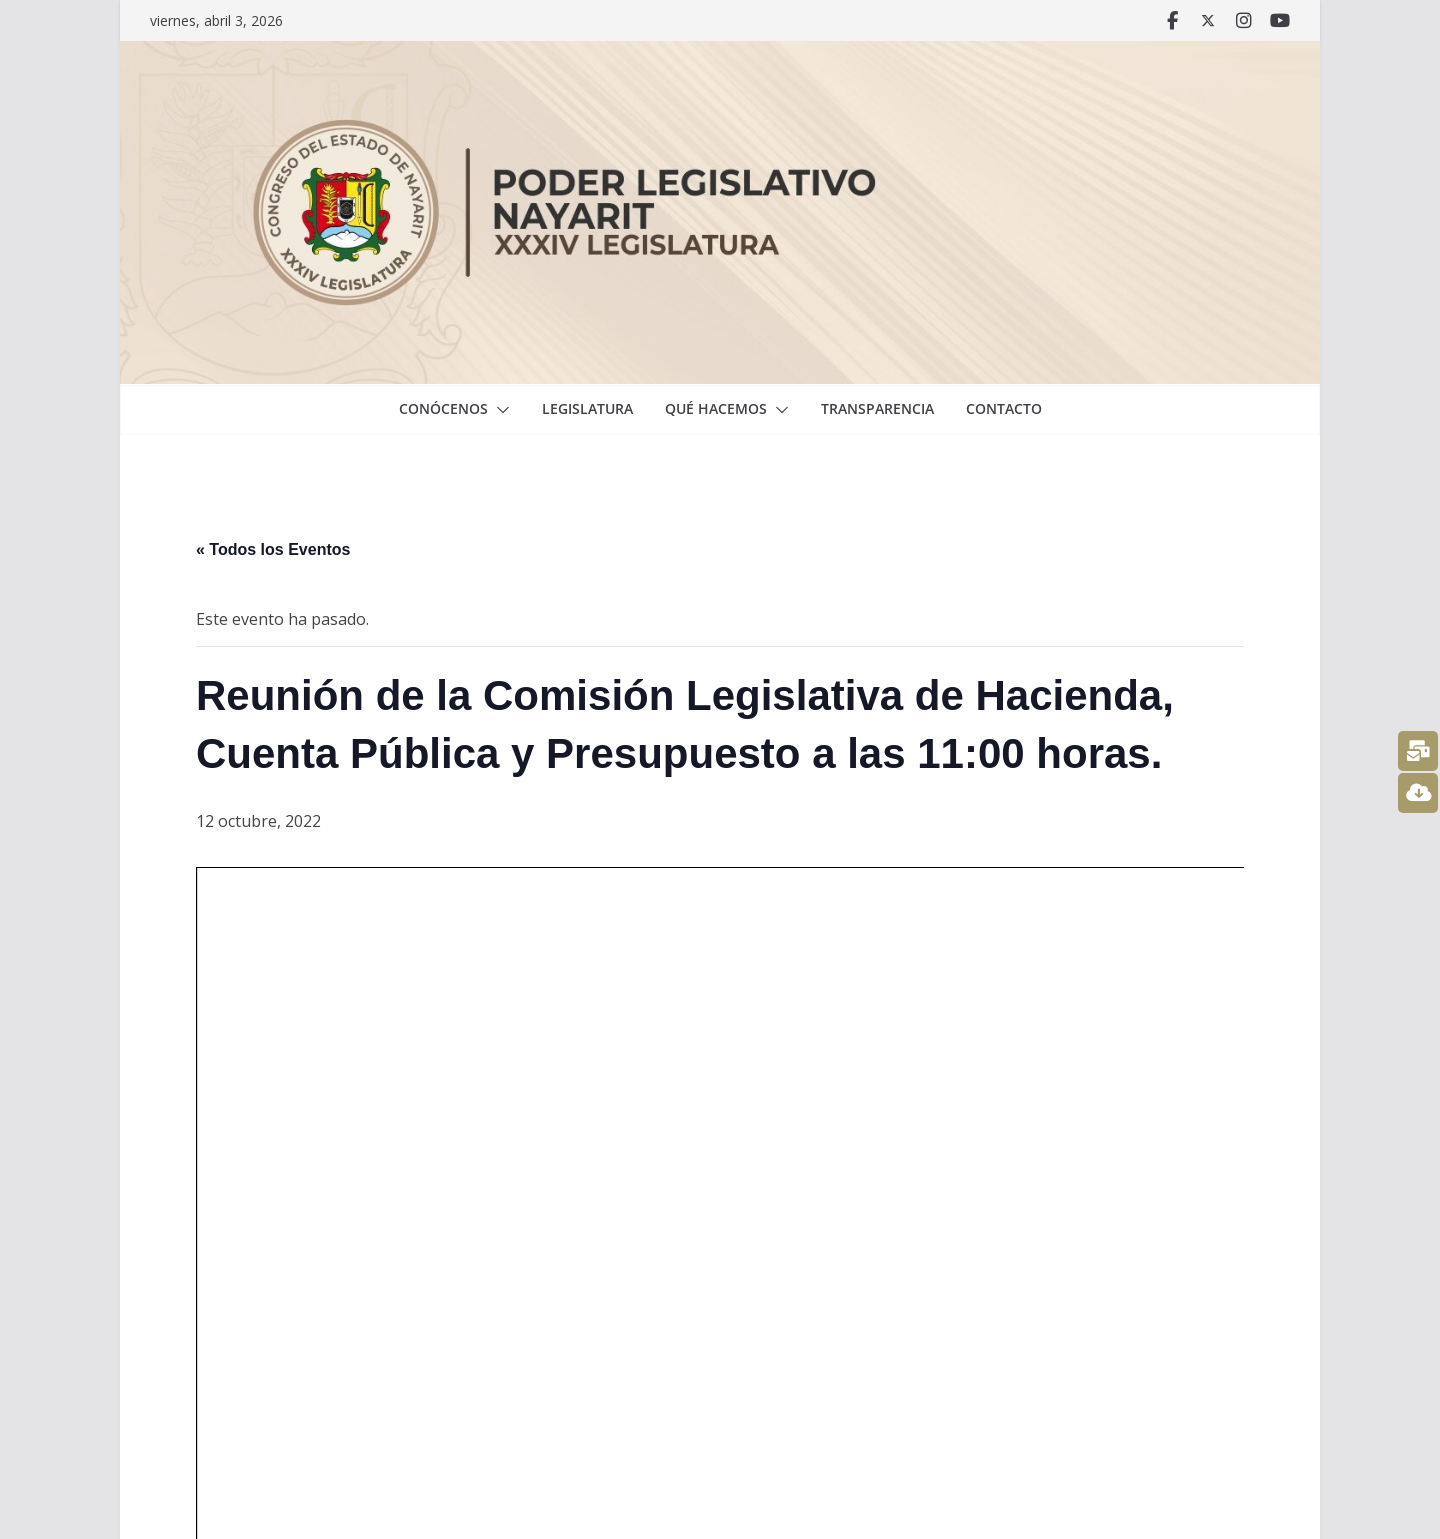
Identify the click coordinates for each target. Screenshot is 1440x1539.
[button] (499, 410)
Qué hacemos (716, 408)
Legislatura (587, 408)
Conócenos (443, 408)
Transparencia (877, 408)
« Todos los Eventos (273, 549)
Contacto (1004, 408)
